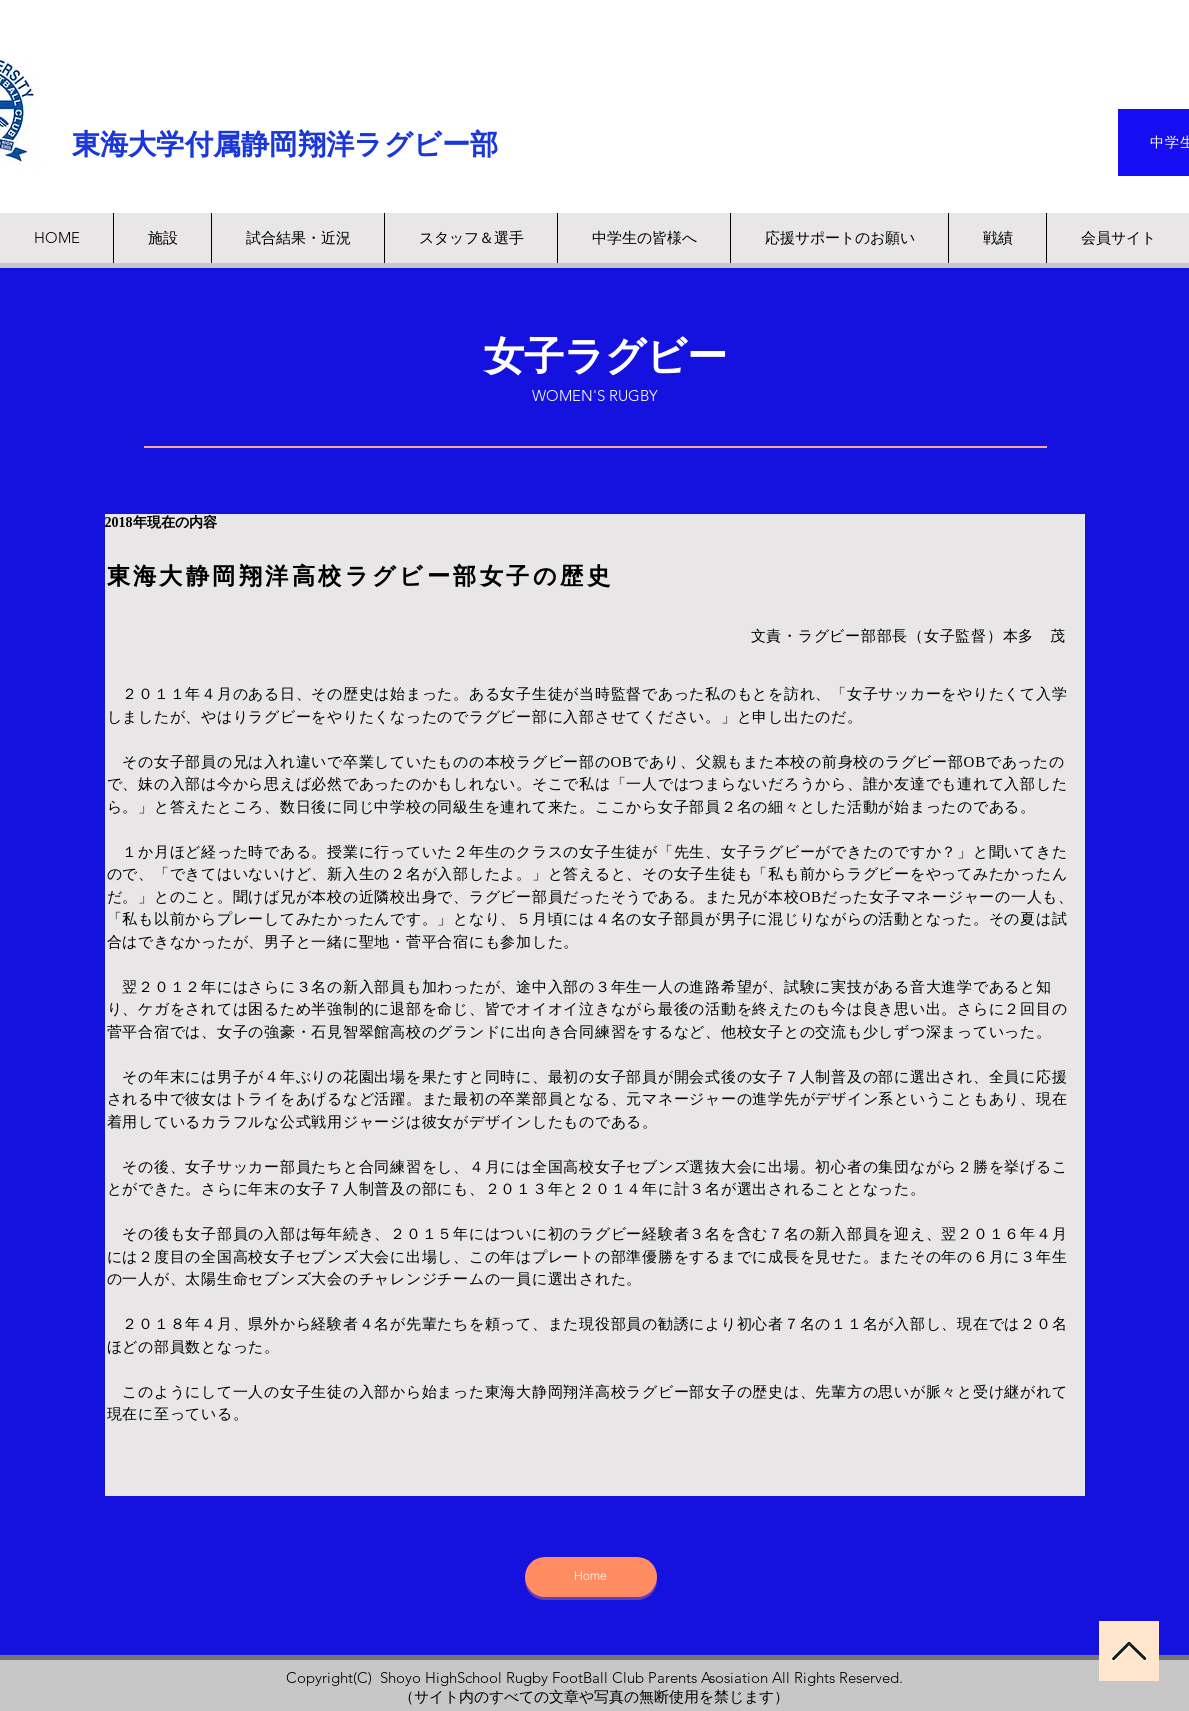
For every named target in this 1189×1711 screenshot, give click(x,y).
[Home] (591, 1577)
